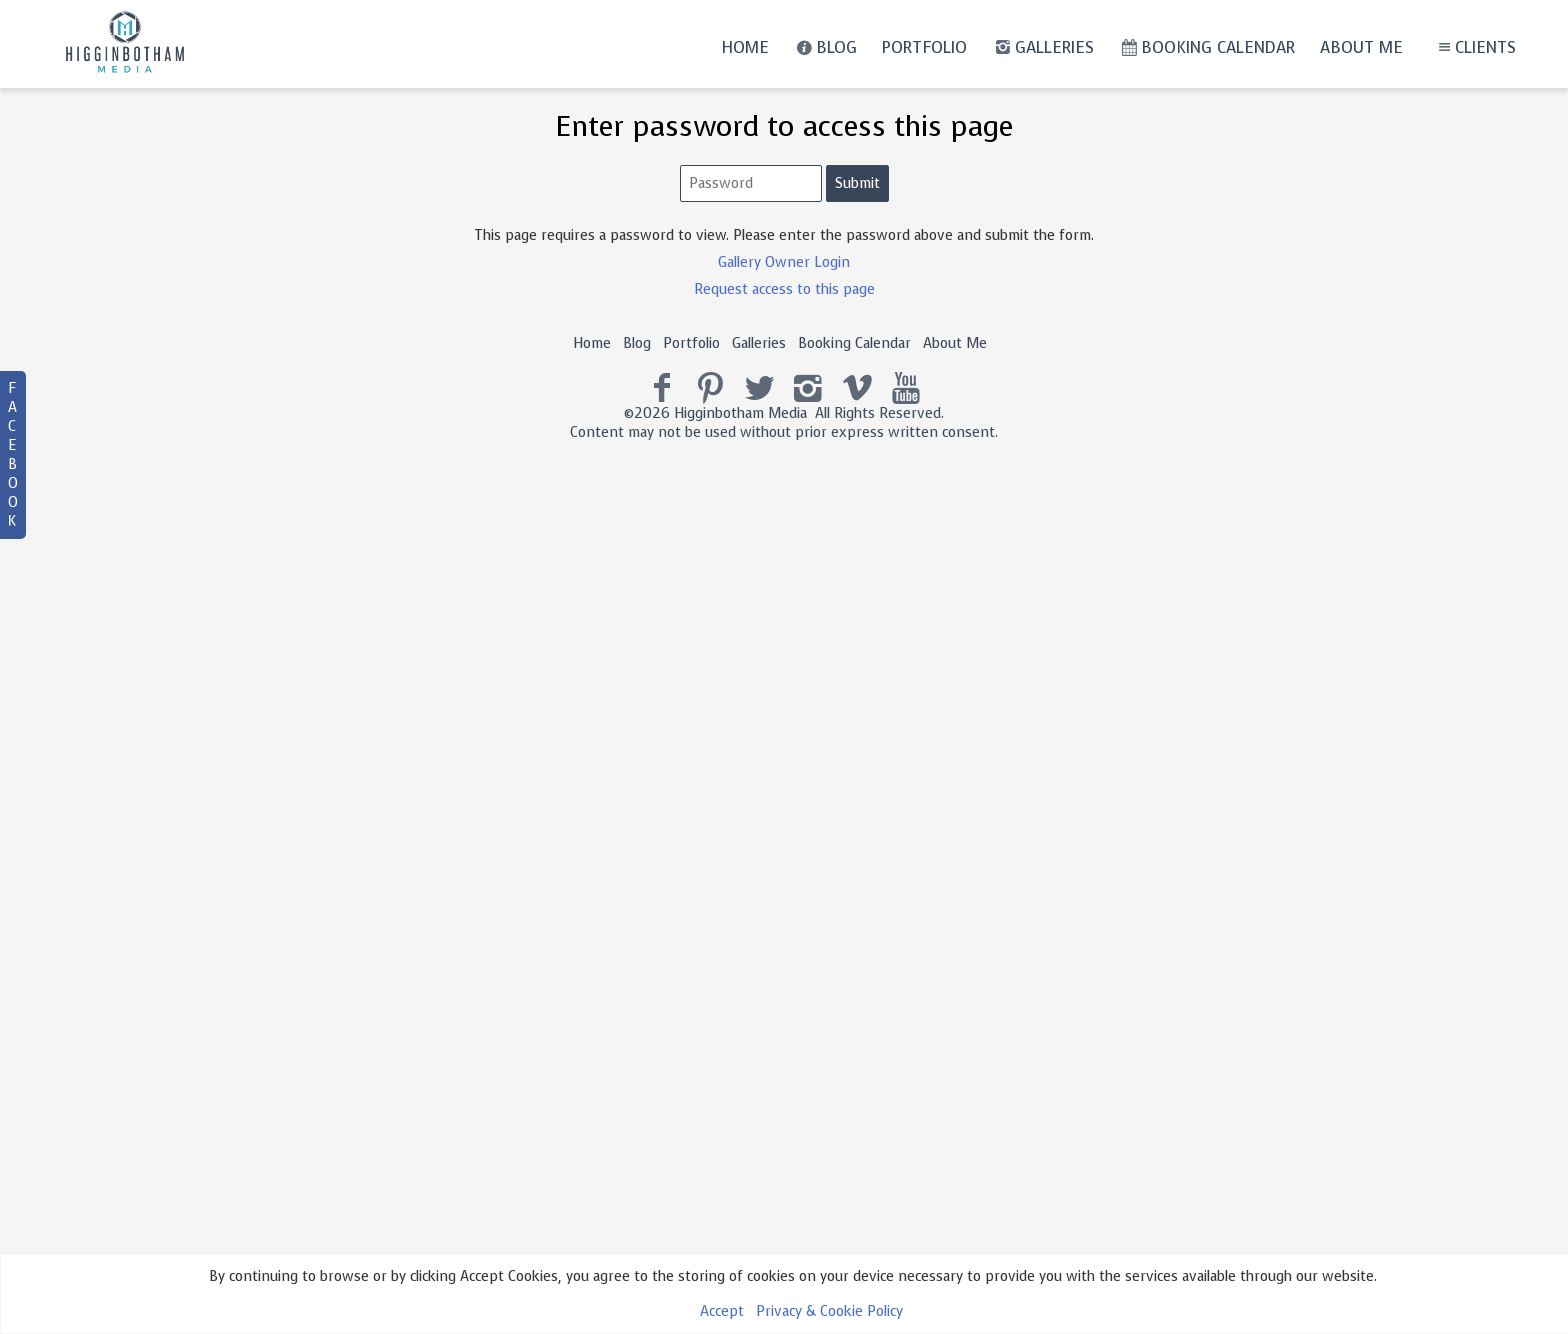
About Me (1361, 47)
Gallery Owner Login (784, 262)
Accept (722, 1311)
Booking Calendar (1207, 47)
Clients (1474, 47)
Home (745, 47)
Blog (825, 47)
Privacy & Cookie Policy (829, 1311)
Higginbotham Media (740, 413)
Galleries (1042, 47)
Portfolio (924, 47)
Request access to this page (784, 289)
